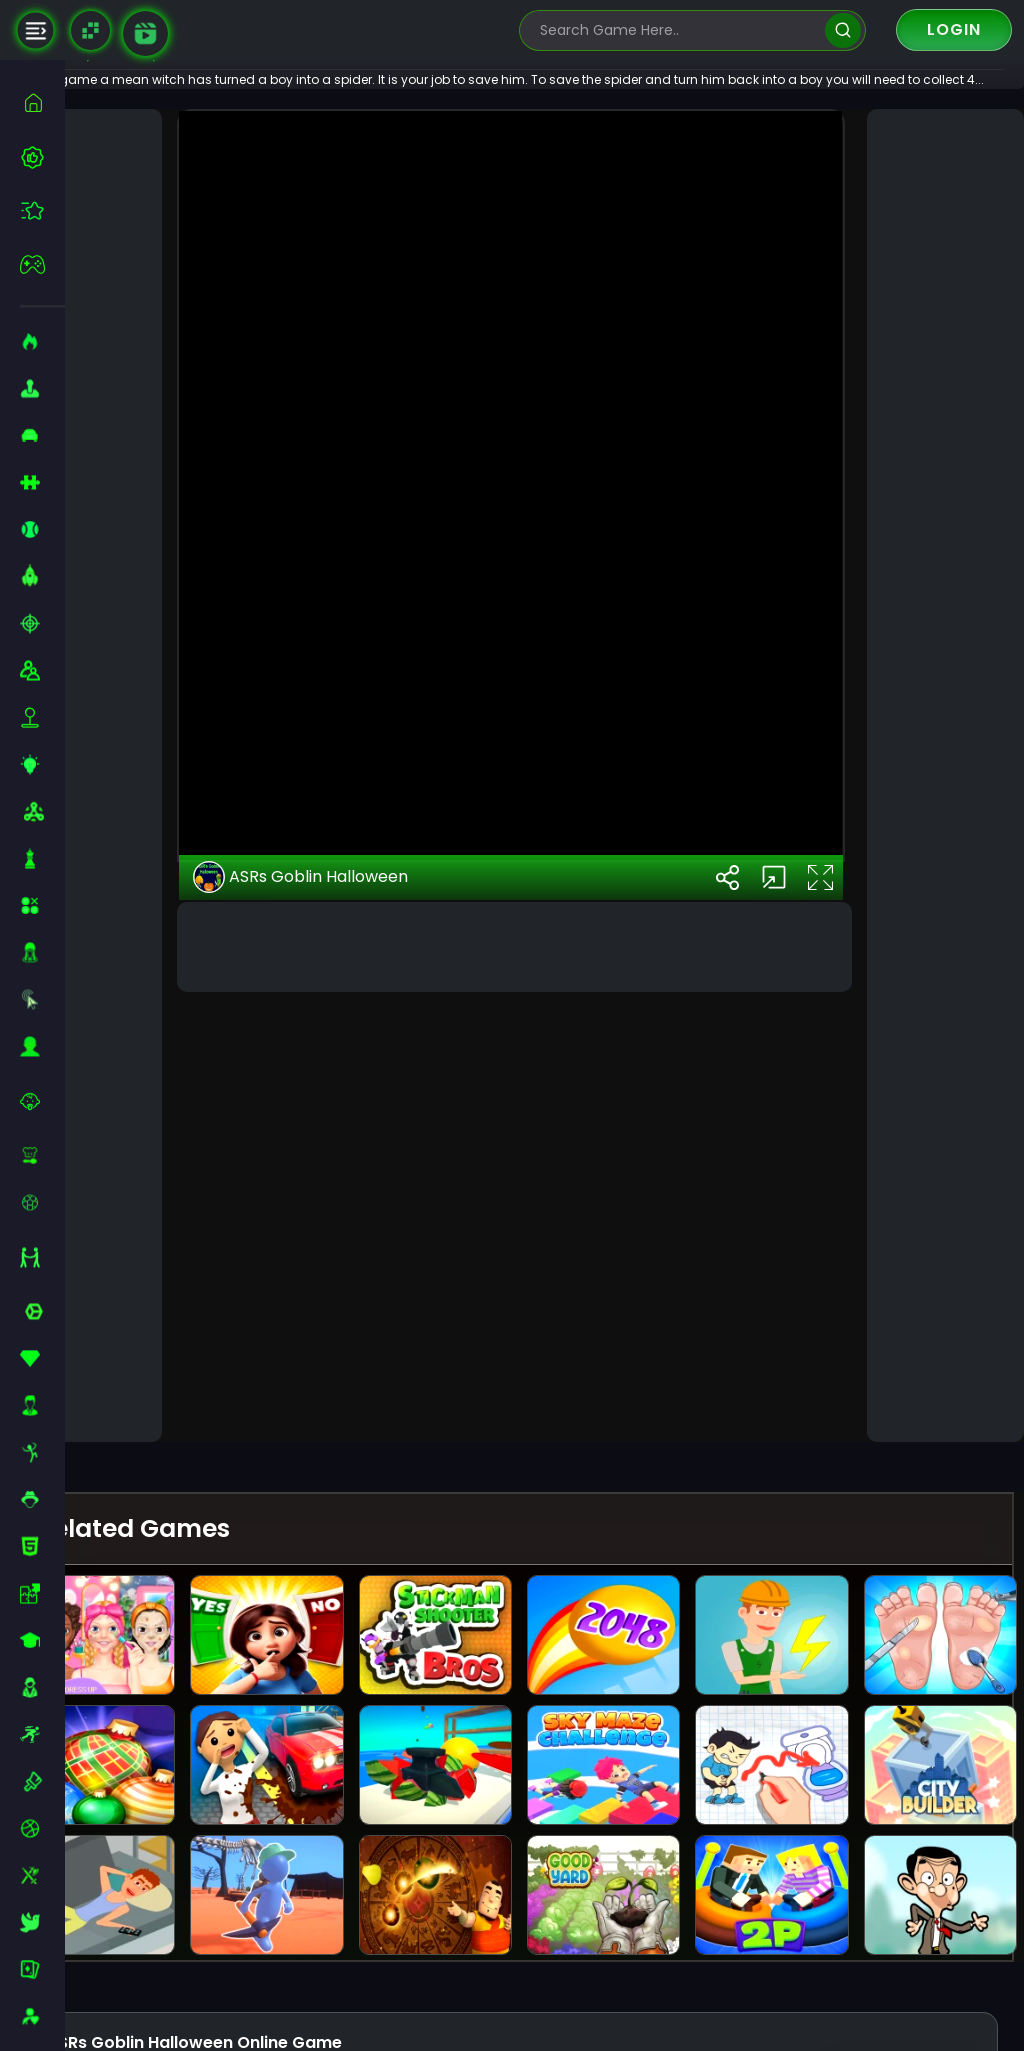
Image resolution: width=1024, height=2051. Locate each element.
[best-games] (42, 157)
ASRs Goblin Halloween (354, 1377)
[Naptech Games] (90, 30)
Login (954, 29)
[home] (42, 102)
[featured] (42, 210)
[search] (842, 30)
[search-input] (678, 30)
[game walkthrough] (145, 33)
